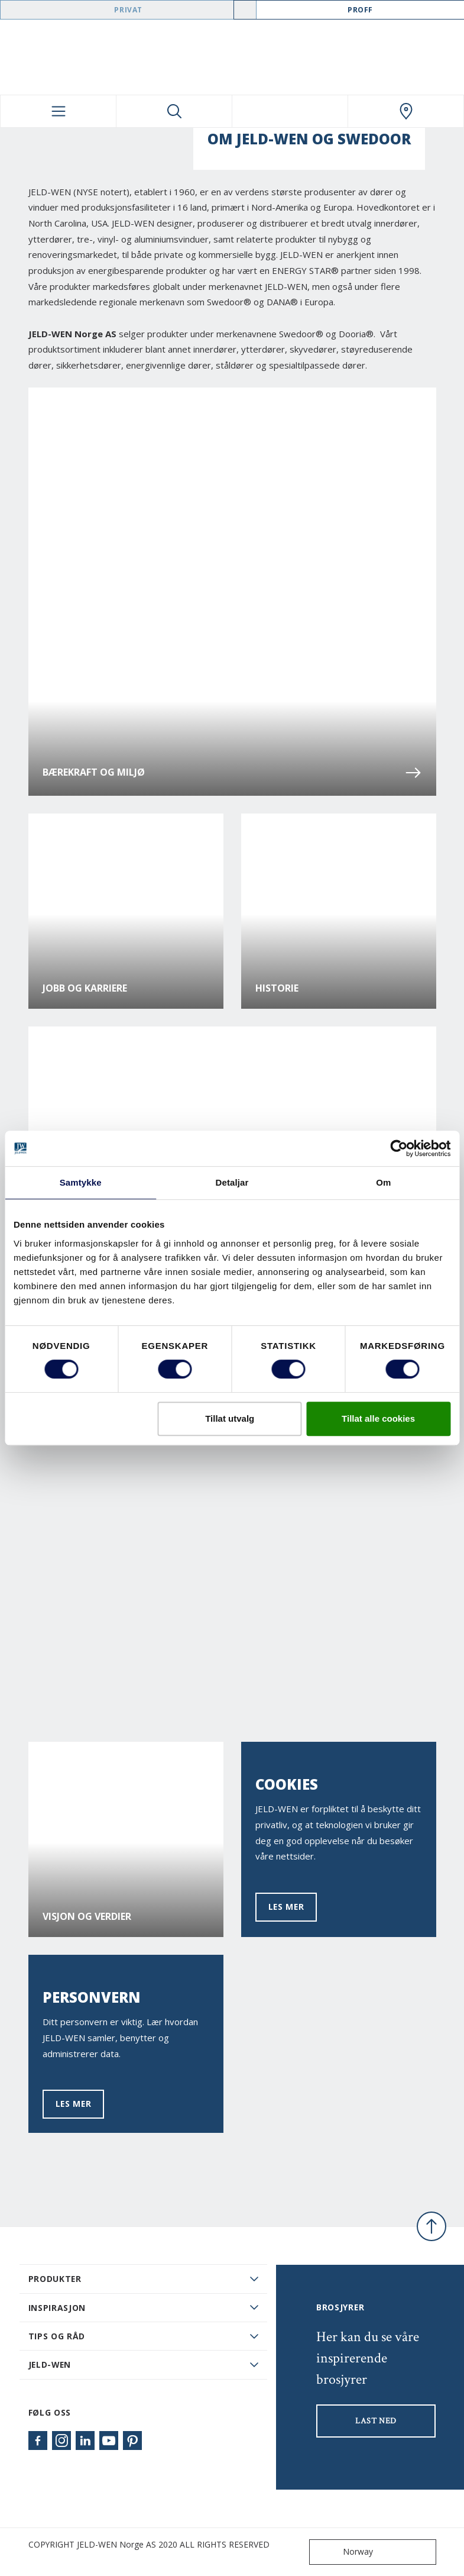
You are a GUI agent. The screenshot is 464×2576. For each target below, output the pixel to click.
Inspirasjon (57, 2307)
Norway (343, 2552)
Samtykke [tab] (81, 1182)
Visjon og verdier (87, 1916)
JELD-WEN (50, 2364)
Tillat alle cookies (378, 1418)
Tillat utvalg (229, 1418)
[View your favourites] (290, 111)
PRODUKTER (55, 2278)
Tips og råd (57, 2336)
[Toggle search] (174, 111)
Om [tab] (383, 1182)
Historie (276, 988)
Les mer (286, 1906)
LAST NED (376, 2421)
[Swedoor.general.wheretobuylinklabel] (406, 111)
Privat (128, 10)
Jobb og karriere (85, 988)
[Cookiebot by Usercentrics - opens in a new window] (398, 1148)
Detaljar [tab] (232, 1182)
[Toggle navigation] (58, 111)
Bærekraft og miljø (232, 773)
